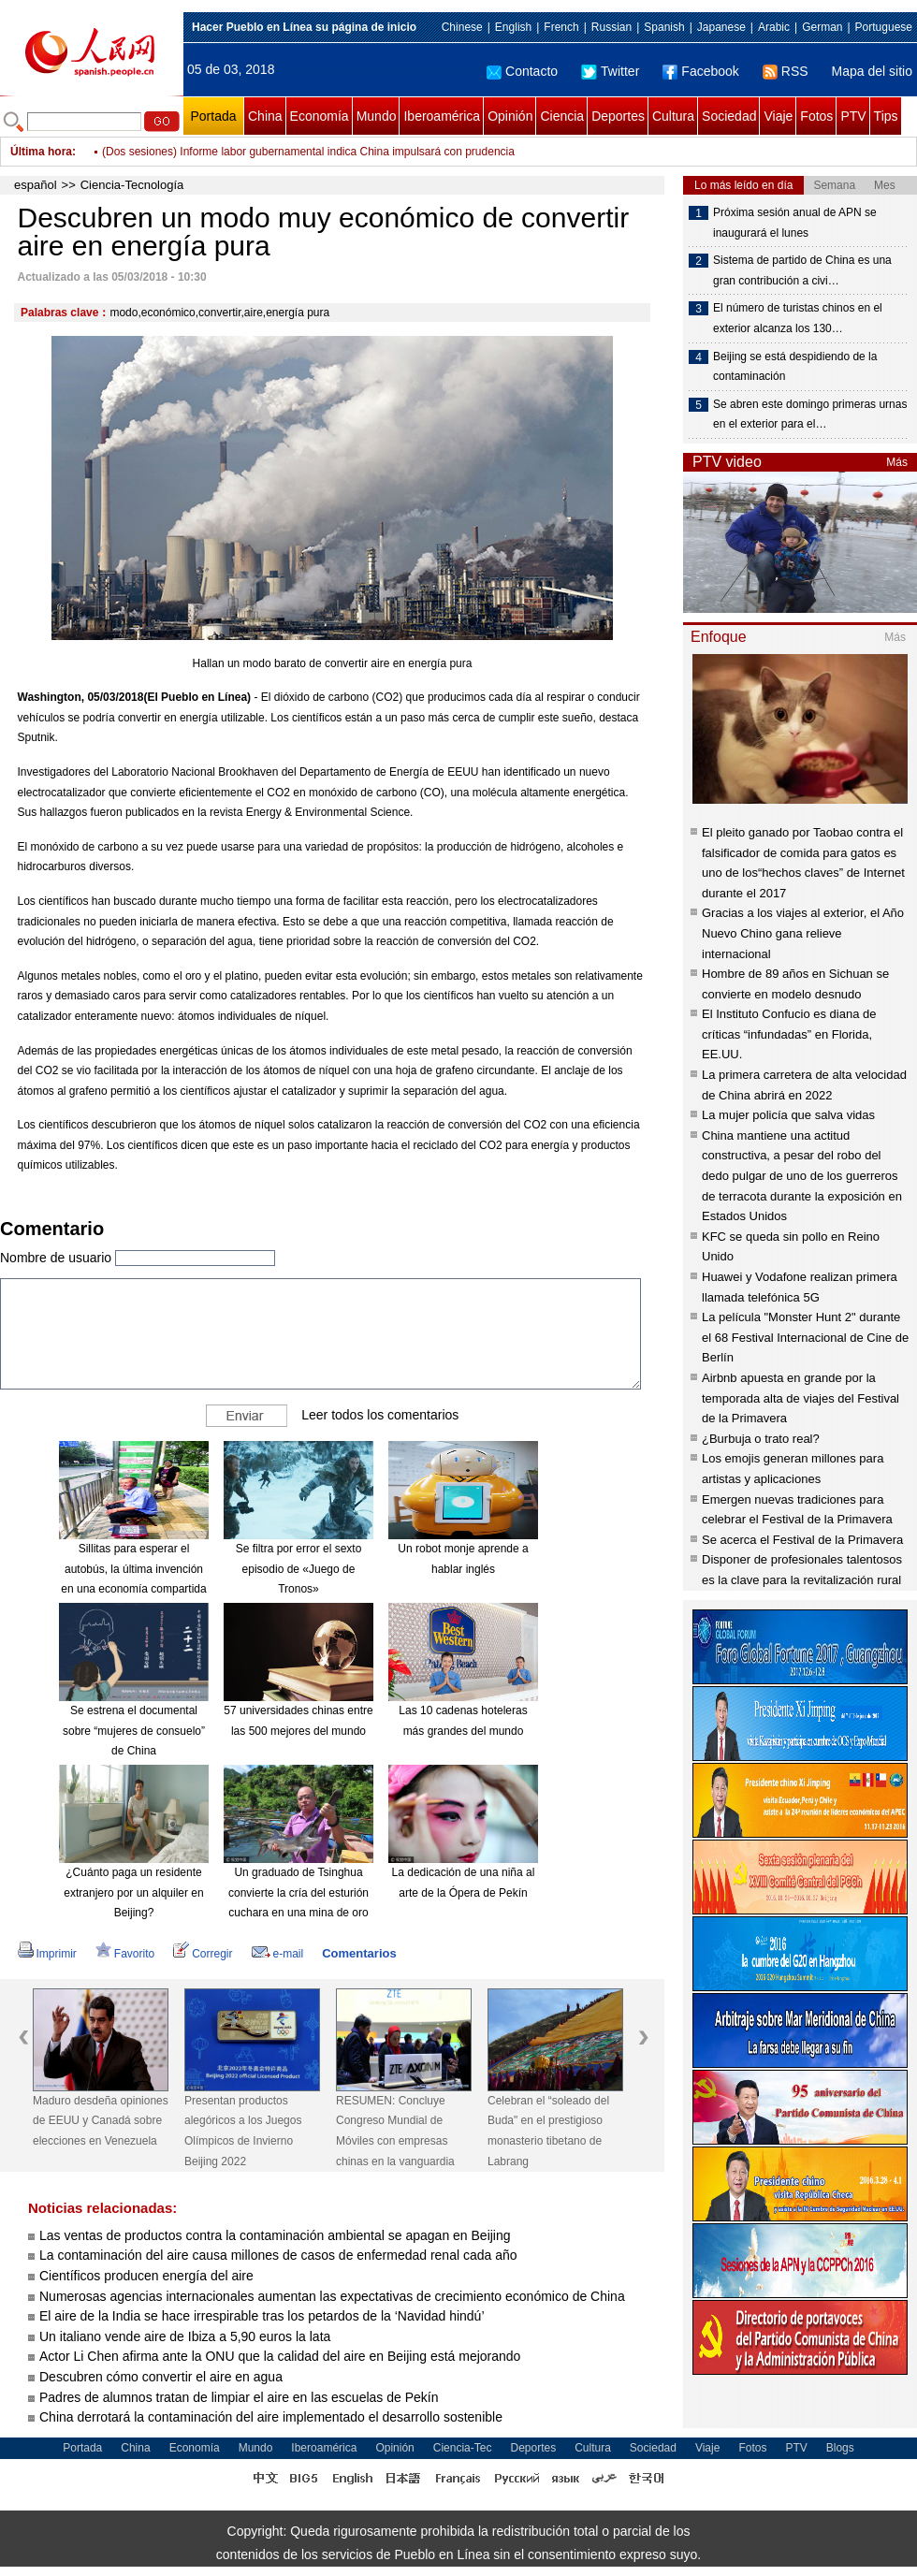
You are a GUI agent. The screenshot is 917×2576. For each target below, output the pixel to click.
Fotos (816, 116)
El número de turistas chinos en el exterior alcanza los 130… (797, 318)
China (265, 116)
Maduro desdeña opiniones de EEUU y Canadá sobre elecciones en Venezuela (100, 2120)
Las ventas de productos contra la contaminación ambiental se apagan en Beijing (275, 2235)
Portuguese (883, 27)
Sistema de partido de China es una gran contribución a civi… (802, 270)
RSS (785, 71)
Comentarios (359, 1953)
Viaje (778, 116)
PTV (853, 116)
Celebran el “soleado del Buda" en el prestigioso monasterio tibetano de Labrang (548, 2131)
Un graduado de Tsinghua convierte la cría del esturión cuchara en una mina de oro (298, 1892)
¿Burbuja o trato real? (761, 1439)
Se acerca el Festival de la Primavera (802, 1540)
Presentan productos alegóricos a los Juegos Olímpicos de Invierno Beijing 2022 (242, 2131)
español (35, 185)
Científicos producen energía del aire (146, 2275)
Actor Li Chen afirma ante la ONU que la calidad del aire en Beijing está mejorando (279, 2356)
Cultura (673, 116)
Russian (611, 27)
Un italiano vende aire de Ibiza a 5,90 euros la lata (184, 2336)
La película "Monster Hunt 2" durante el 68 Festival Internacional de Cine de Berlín (805, 1337)
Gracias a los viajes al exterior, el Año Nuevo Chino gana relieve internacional (803, 933)
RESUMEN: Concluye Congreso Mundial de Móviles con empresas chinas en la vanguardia (395, 2131)
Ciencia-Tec (462, 2447)
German (822, 27)
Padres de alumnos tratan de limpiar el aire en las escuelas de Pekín (238, 2397)
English (513, 27)
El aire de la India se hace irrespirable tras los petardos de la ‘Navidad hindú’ (262, 2315)
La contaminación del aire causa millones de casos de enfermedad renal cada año (278, 2255)
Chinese (462, 27)
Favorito (124, 1953)
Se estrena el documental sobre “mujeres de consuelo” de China (134, 1730)
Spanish (664, 27)
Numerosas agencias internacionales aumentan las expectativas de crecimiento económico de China (332, 2296)
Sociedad (729, 116)
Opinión (510, 116)
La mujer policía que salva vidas (788, 1115)
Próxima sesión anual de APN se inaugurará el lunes (795, 223)
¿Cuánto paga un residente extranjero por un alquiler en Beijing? (133, 1892)
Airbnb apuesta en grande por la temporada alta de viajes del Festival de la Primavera (800, 1398)
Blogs (840, 2447)
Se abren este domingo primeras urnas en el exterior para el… (810, 414)
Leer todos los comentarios (379, 1414)
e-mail (278, 1953)
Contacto (522, 71)
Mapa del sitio (872, 71)
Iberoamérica (441, 116)
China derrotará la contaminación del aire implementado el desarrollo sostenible (270, 2416)
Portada (213, 116)
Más (897, 462)
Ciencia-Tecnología (132, 185)
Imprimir (47, 1953)
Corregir (202, 1953)
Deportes (618, 116)
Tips (886, 116)
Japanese (721, 27)
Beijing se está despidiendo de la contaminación (795, 367)
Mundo (377, 116)
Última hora (41, 151)
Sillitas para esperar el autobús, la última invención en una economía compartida (133, 1568)
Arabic (774, 27)
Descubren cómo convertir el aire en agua (161, 2376)
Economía (319, 116)
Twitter (610, 71)
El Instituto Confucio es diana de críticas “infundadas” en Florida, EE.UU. (789, 1034)
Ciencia (562, 116)
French (561, 27)
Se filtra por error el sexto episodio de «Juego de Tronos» (299, 1568)
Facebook (700, 71)
